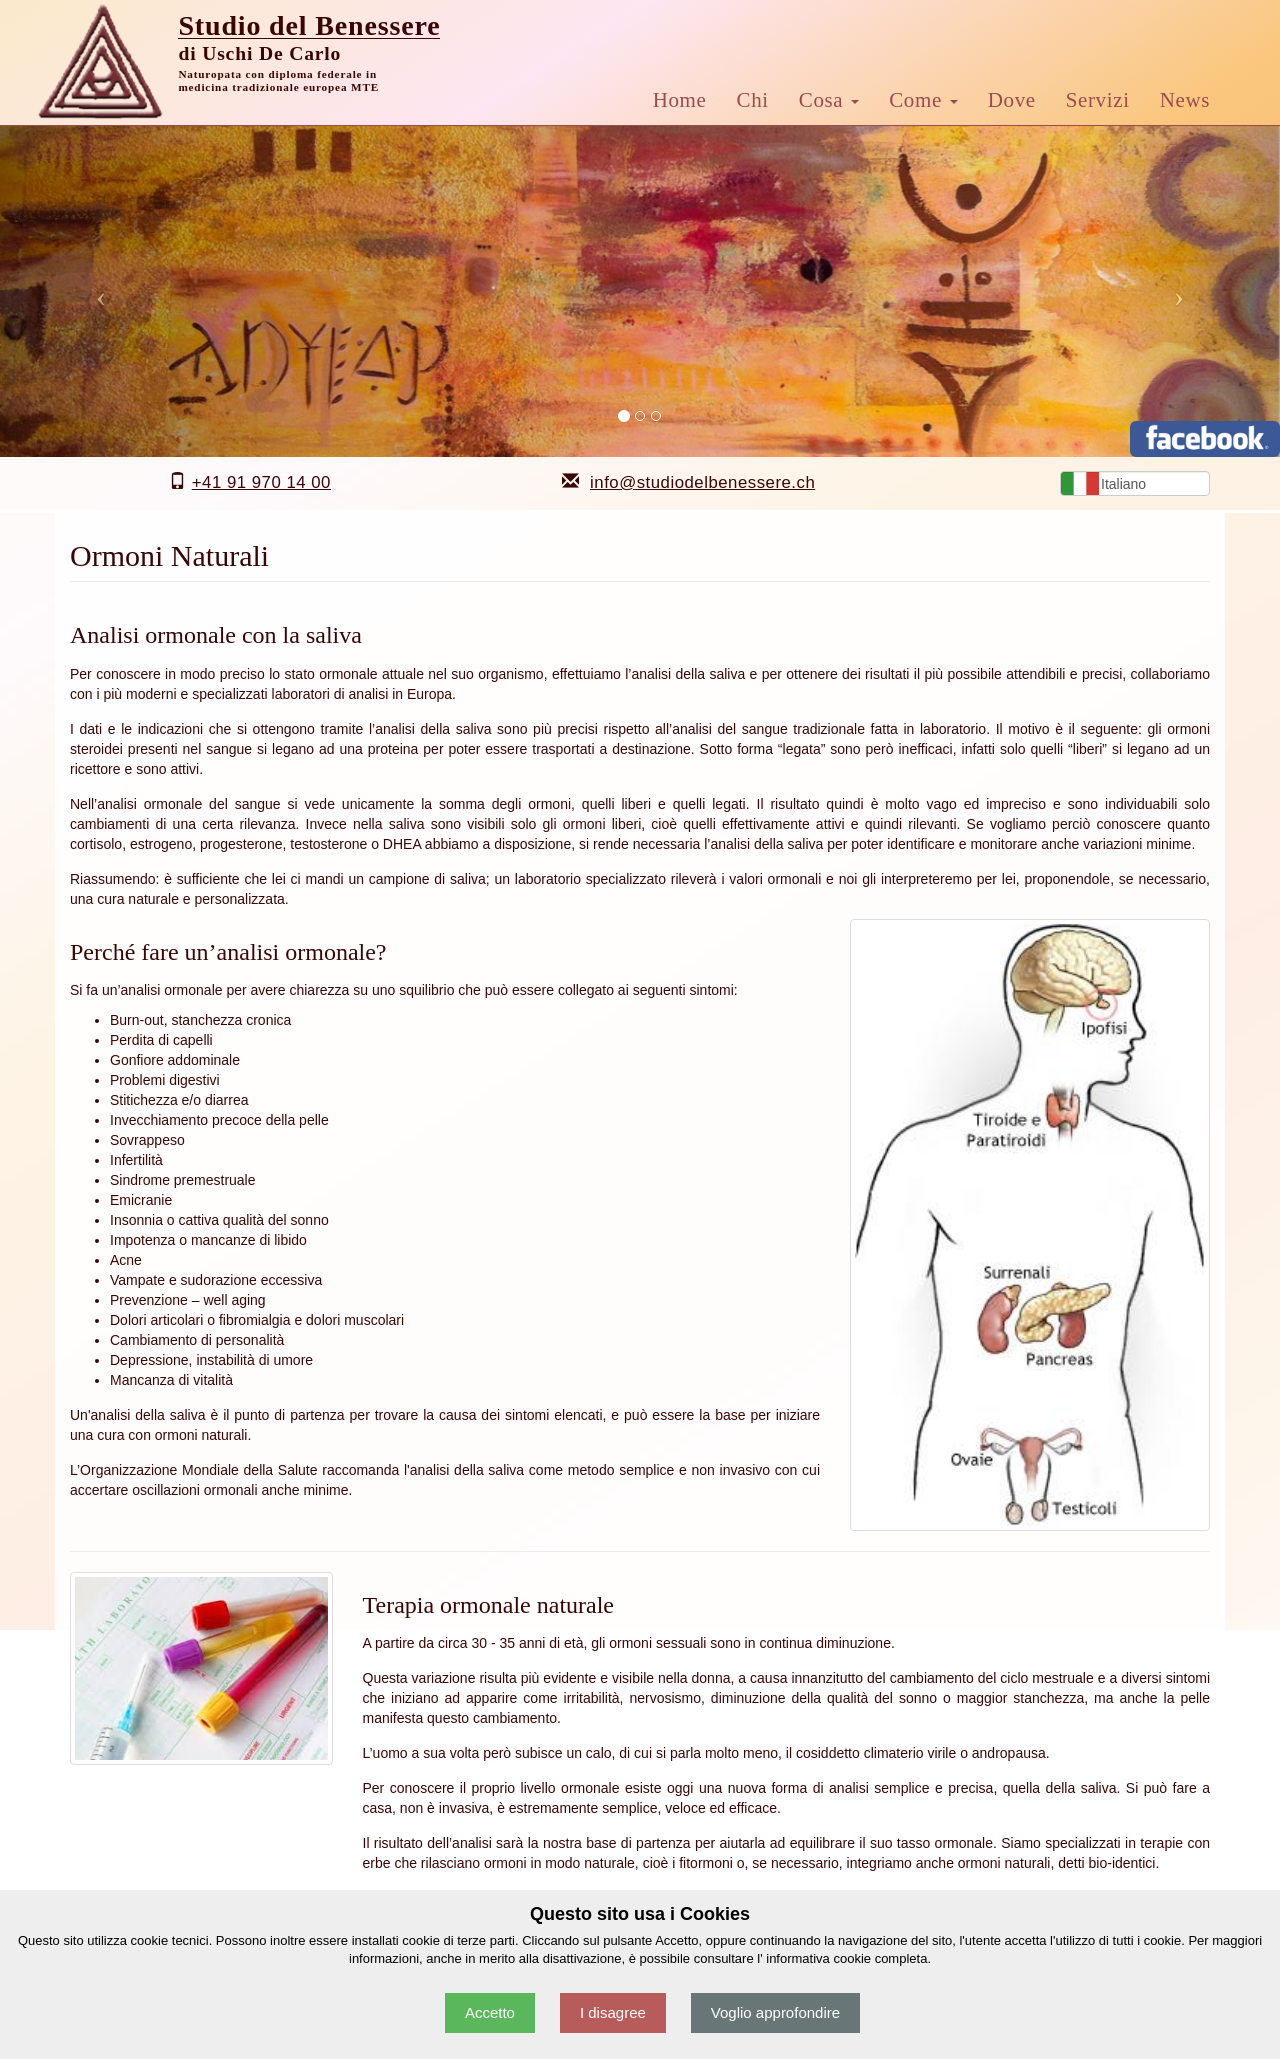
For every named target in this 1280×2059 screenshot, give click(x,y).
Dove (1012, 100)
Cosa (829, 100)
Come (923, 100)
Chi (753, 100)
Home (680, 100)
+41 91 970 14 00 (261, 482)
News (1185, 100)
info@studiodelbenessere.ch (702, 482)
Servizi (1098, 100)
